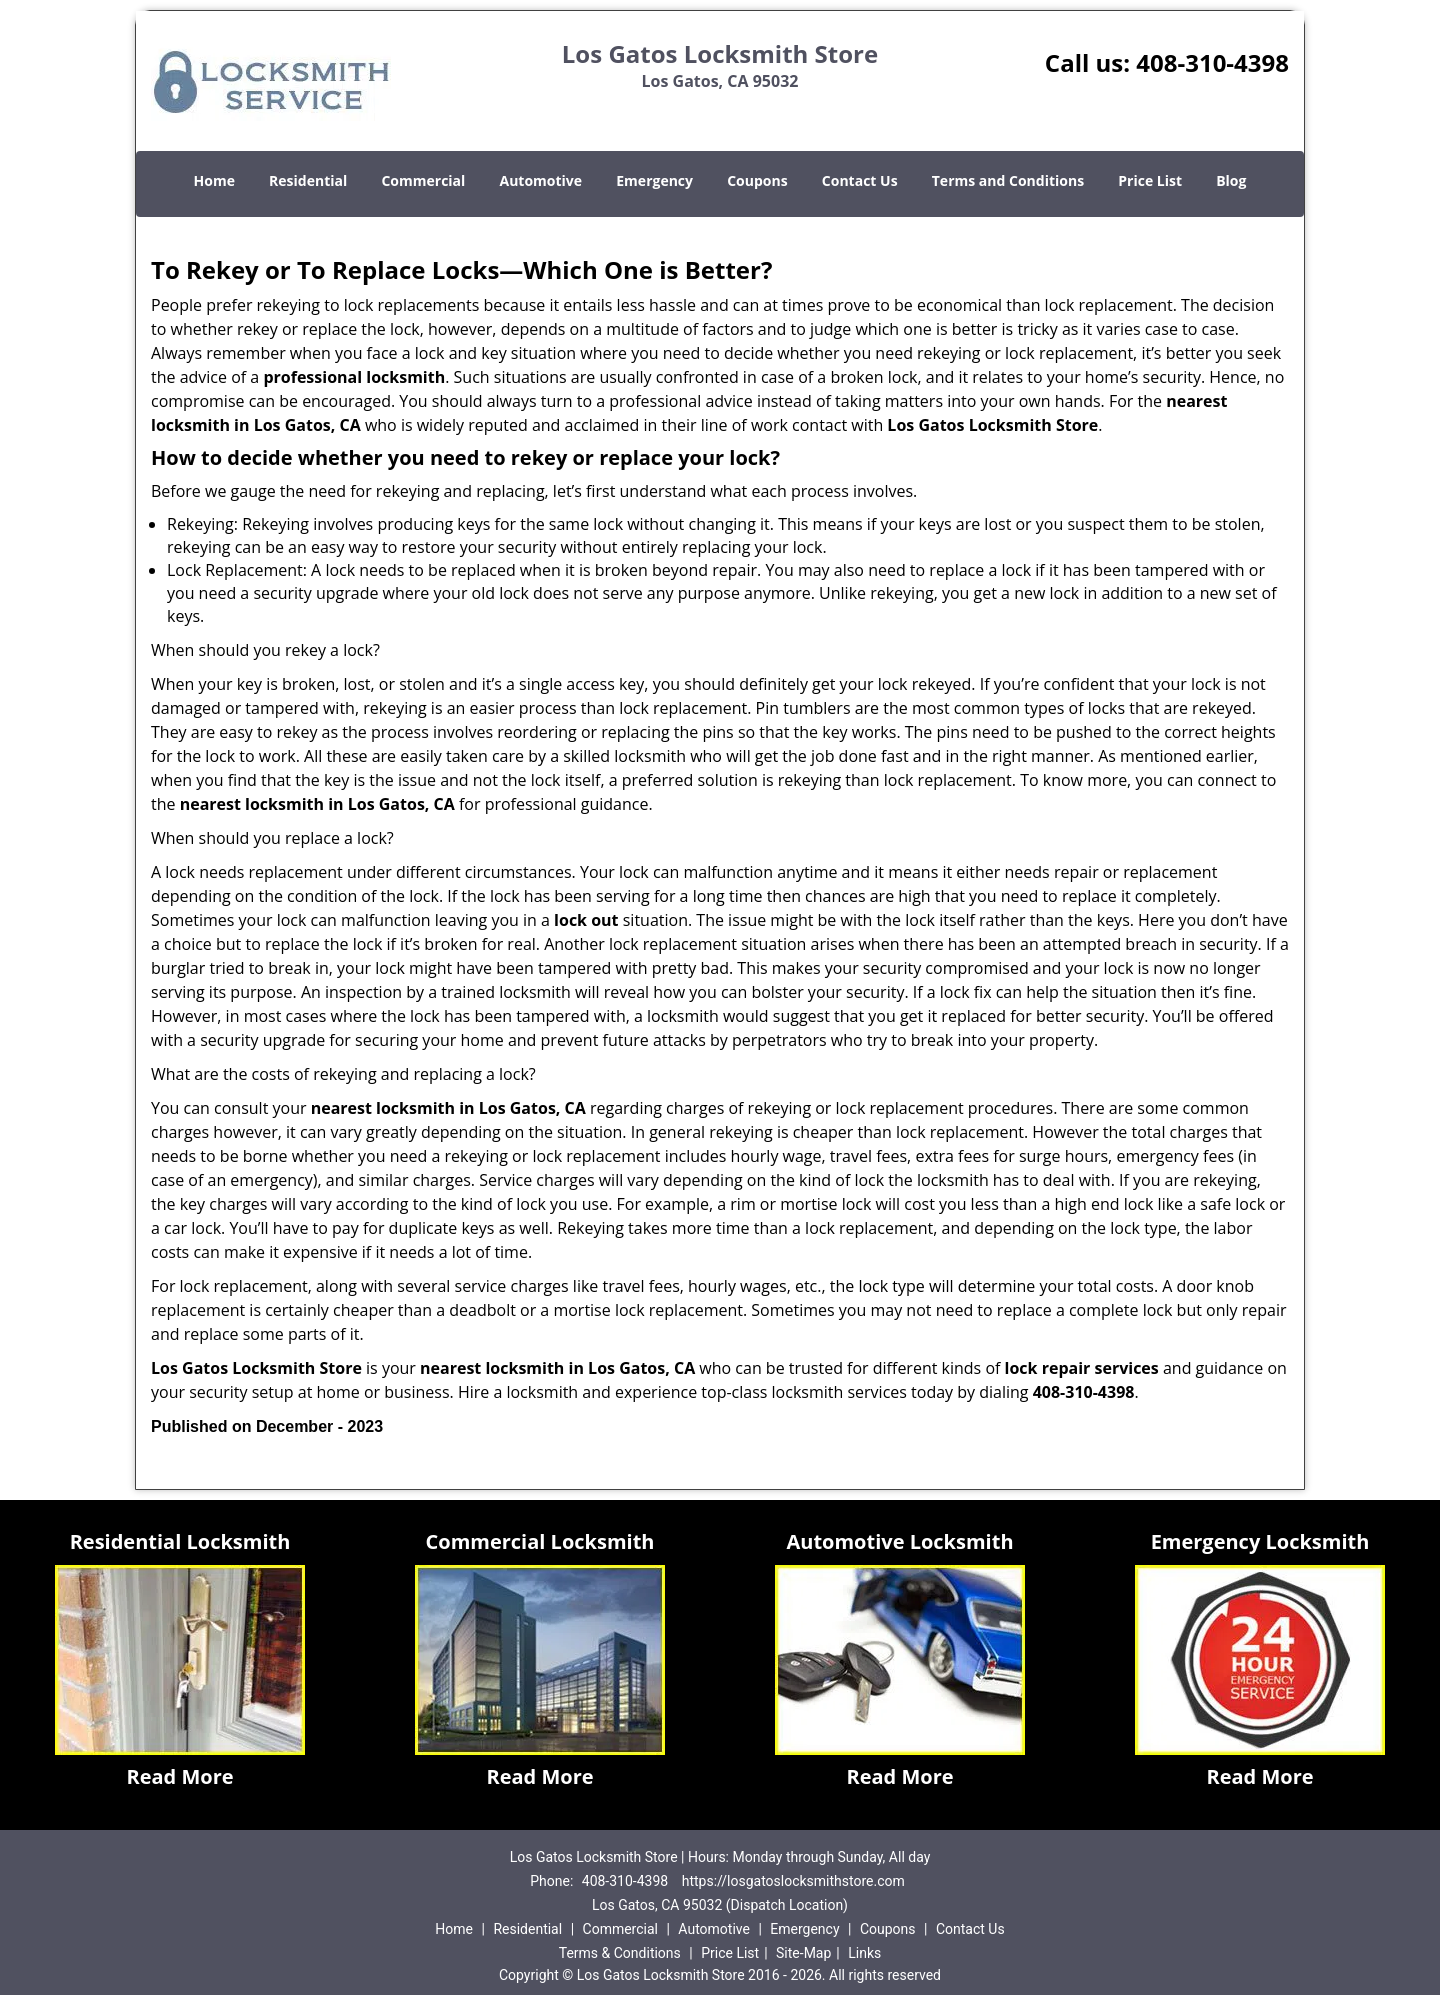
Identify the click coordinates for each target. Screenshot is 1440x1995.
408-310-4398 (1212, 62)
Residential (308, 180)
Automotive (541, 180)
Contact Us (860, 180)
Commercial (423, 180)
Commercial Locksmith (540, 1541)
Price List (1150, 180)
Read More (179, 1776)
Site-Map (803, 1953)
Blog (1231, 180)
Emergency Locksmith (1260, 1541)
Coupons (757, 180)
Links (864, 1953)
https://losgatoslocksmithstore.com (793, 1881)
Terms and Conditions (1008, 180)
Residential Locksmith (180, 1541)
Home (214, 180)
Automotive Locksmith (899, 1541)
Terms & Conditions (620, 1953)
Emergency (654, 180)
